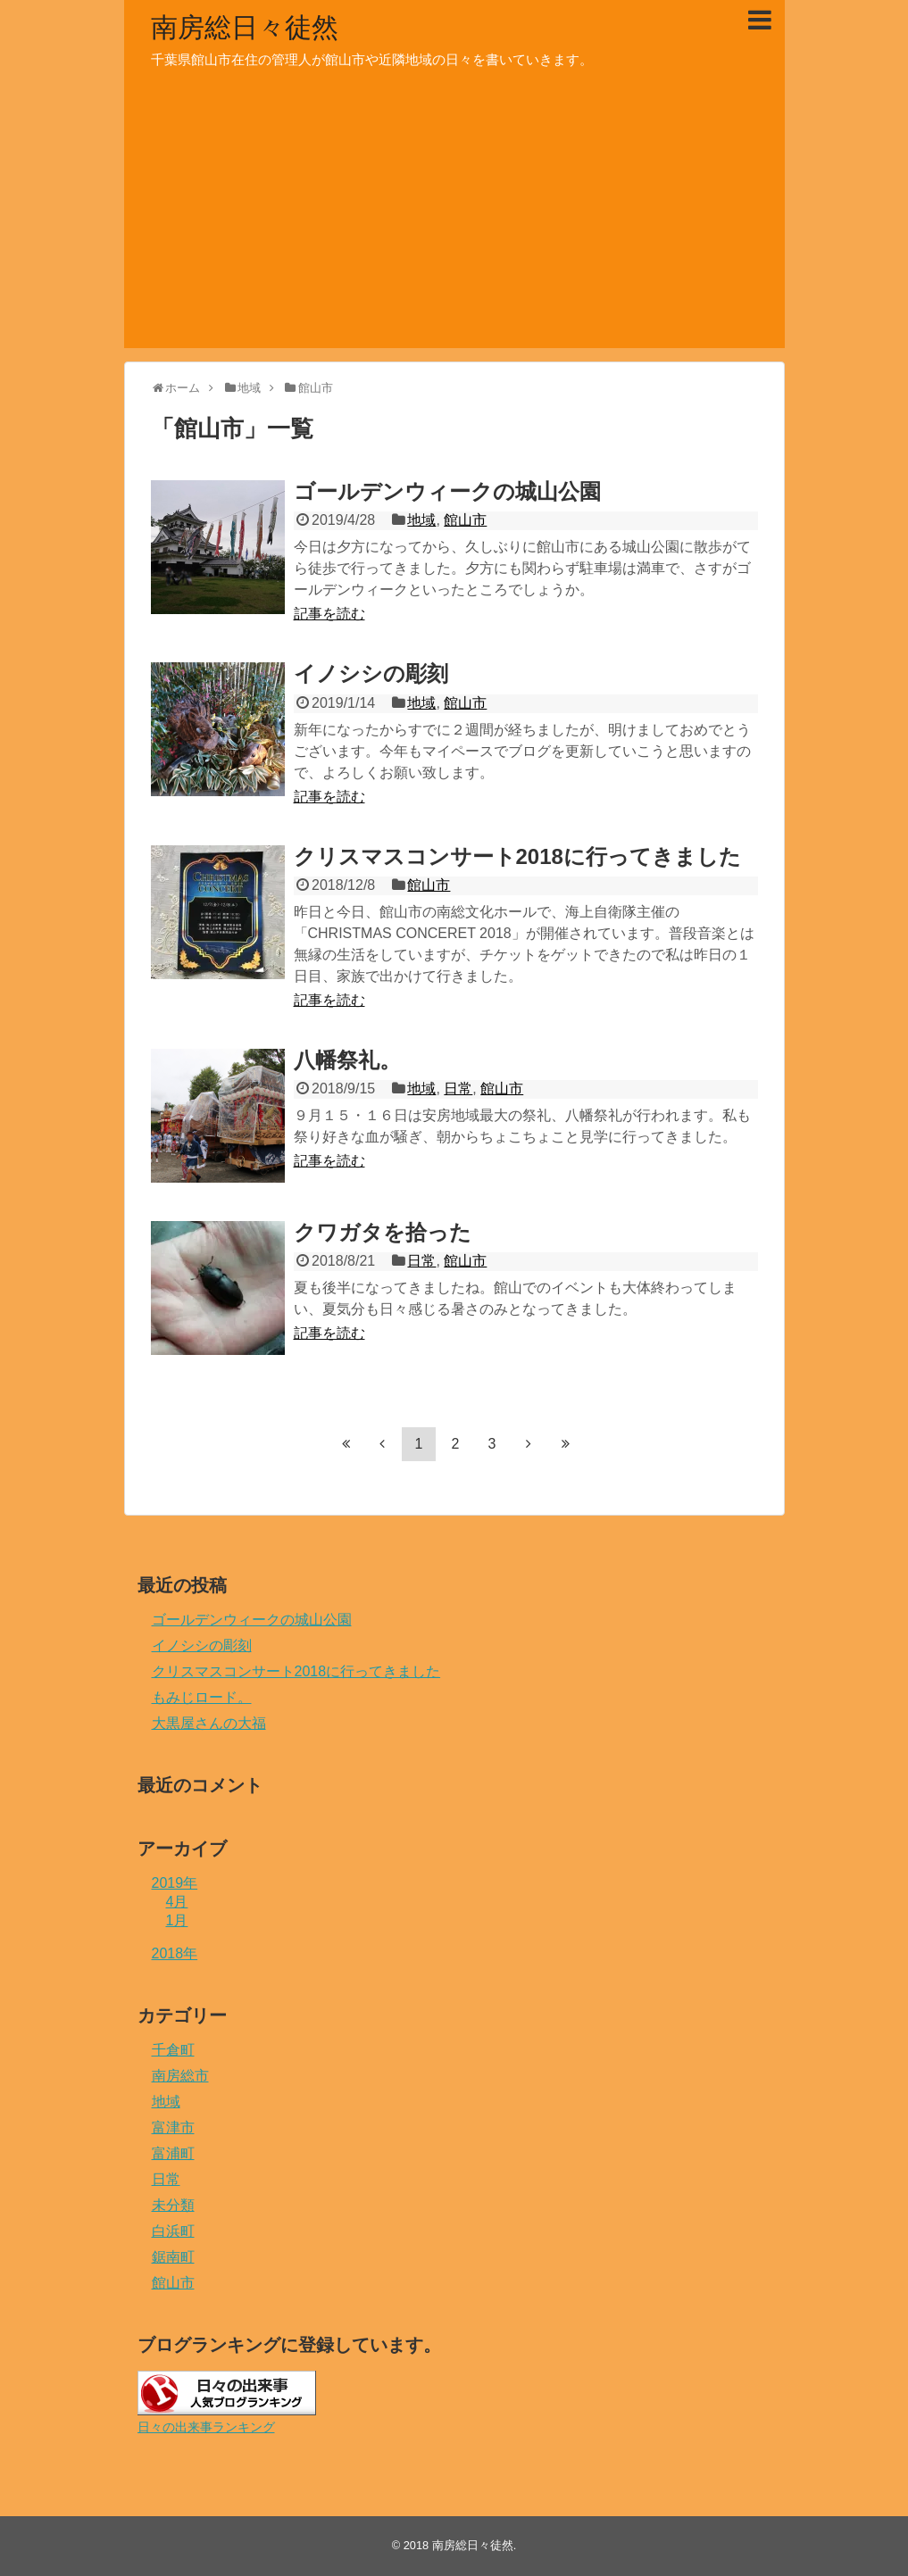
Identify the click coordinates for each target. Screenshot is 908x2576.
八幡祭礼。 (347, 1060)
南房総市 (180, 2075)
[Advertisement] (454, 223)
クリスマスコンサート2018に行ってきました (517, 856)
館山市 (465, 520)
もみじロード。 (202, 1697)
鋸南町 (173, 2256)
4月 (177, 1901)
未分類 (173, 2205)
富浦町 (173, 2153)
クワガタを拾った (382, 1232)
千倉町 (173, 2049)
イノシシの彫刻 (371, 673)
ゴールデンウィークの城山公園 (447, 491)
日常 (458, 1088)
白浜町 (173, 2231)
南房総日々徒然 (244, 27)
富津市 (173, 2127)
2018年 (175, 1953)
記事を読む (329, 613)
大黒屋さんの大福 (209, 1723)
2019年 (175, 1882)
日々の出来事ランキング (206, 2427)
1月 (177, 1920)
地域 (421, 520)
